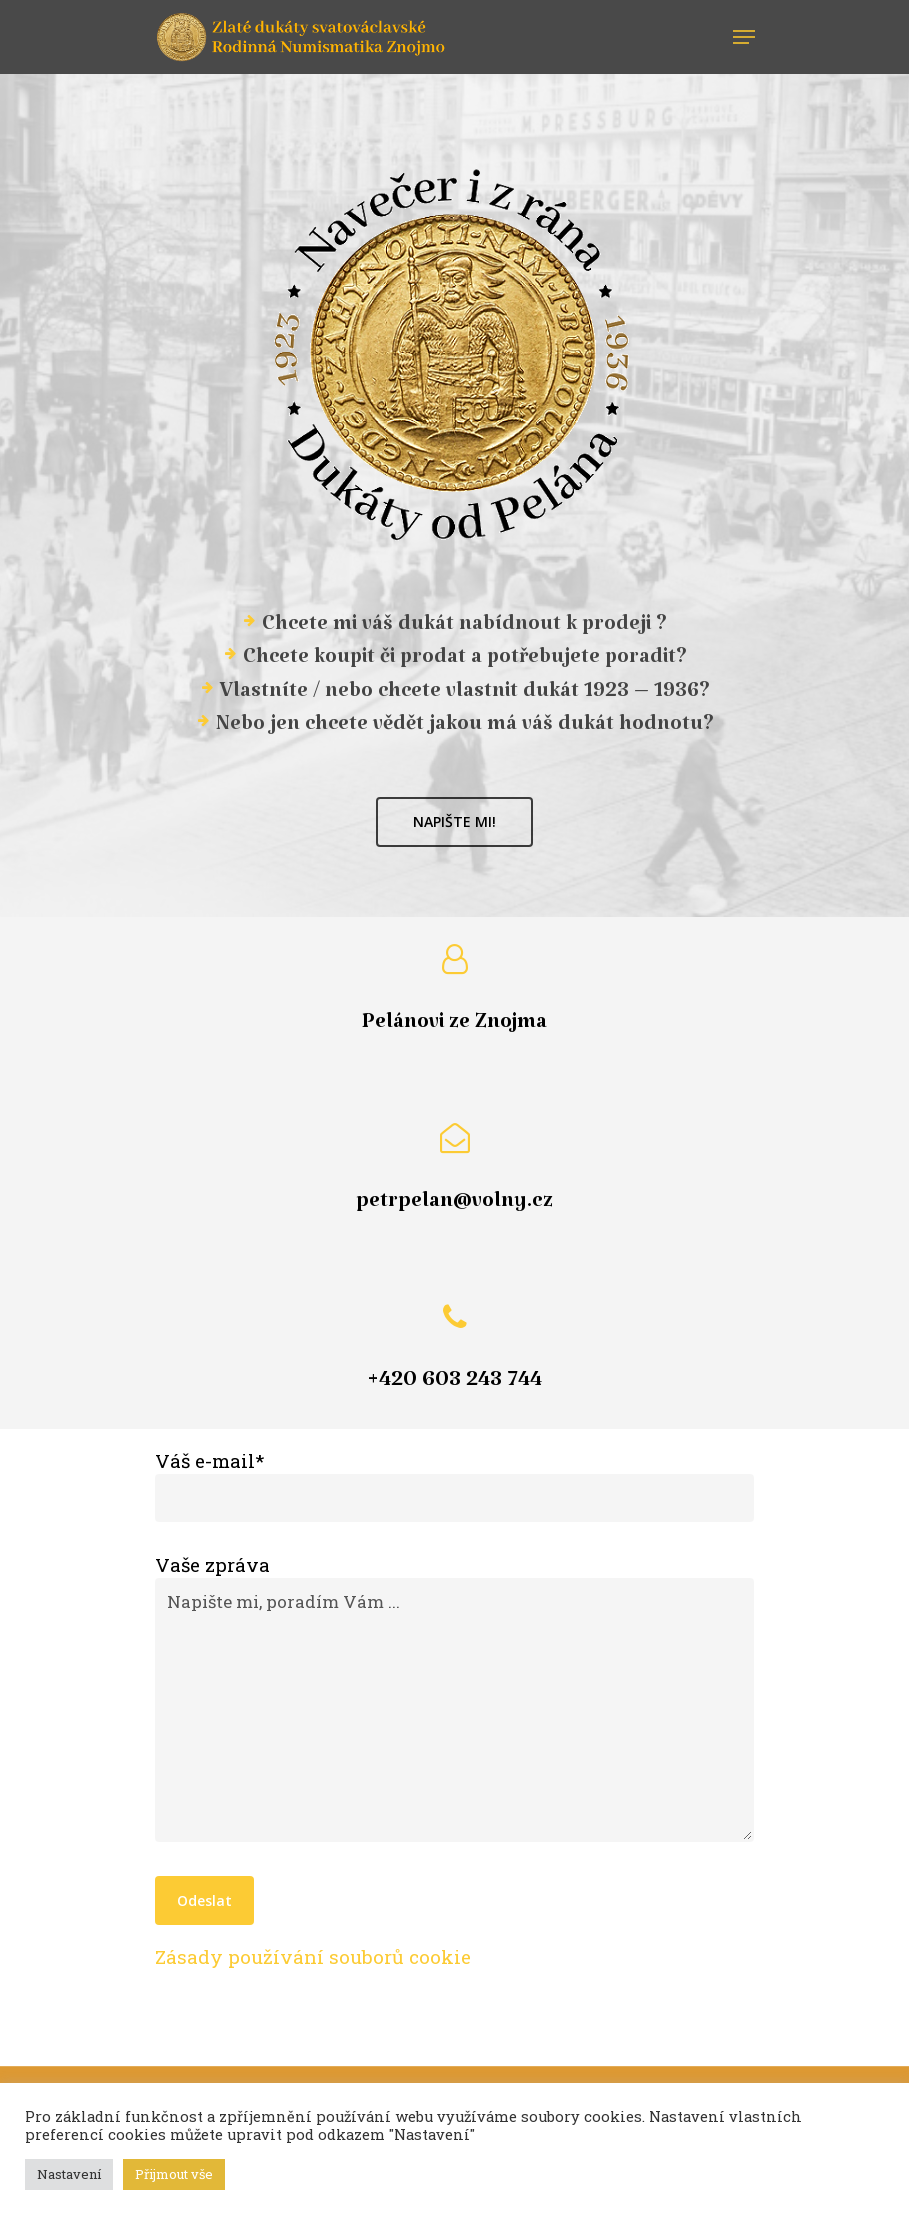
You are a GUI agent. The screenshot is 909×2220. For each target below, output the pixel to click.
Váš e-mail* (455, 1485)
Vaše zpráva (455, 1700)
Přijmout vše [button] (174, 2174)
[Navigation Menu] (744, 37)
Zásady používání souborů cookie (313, 1956)
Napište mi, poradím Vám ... (455, 1710)
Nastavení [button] (69, 2174)
